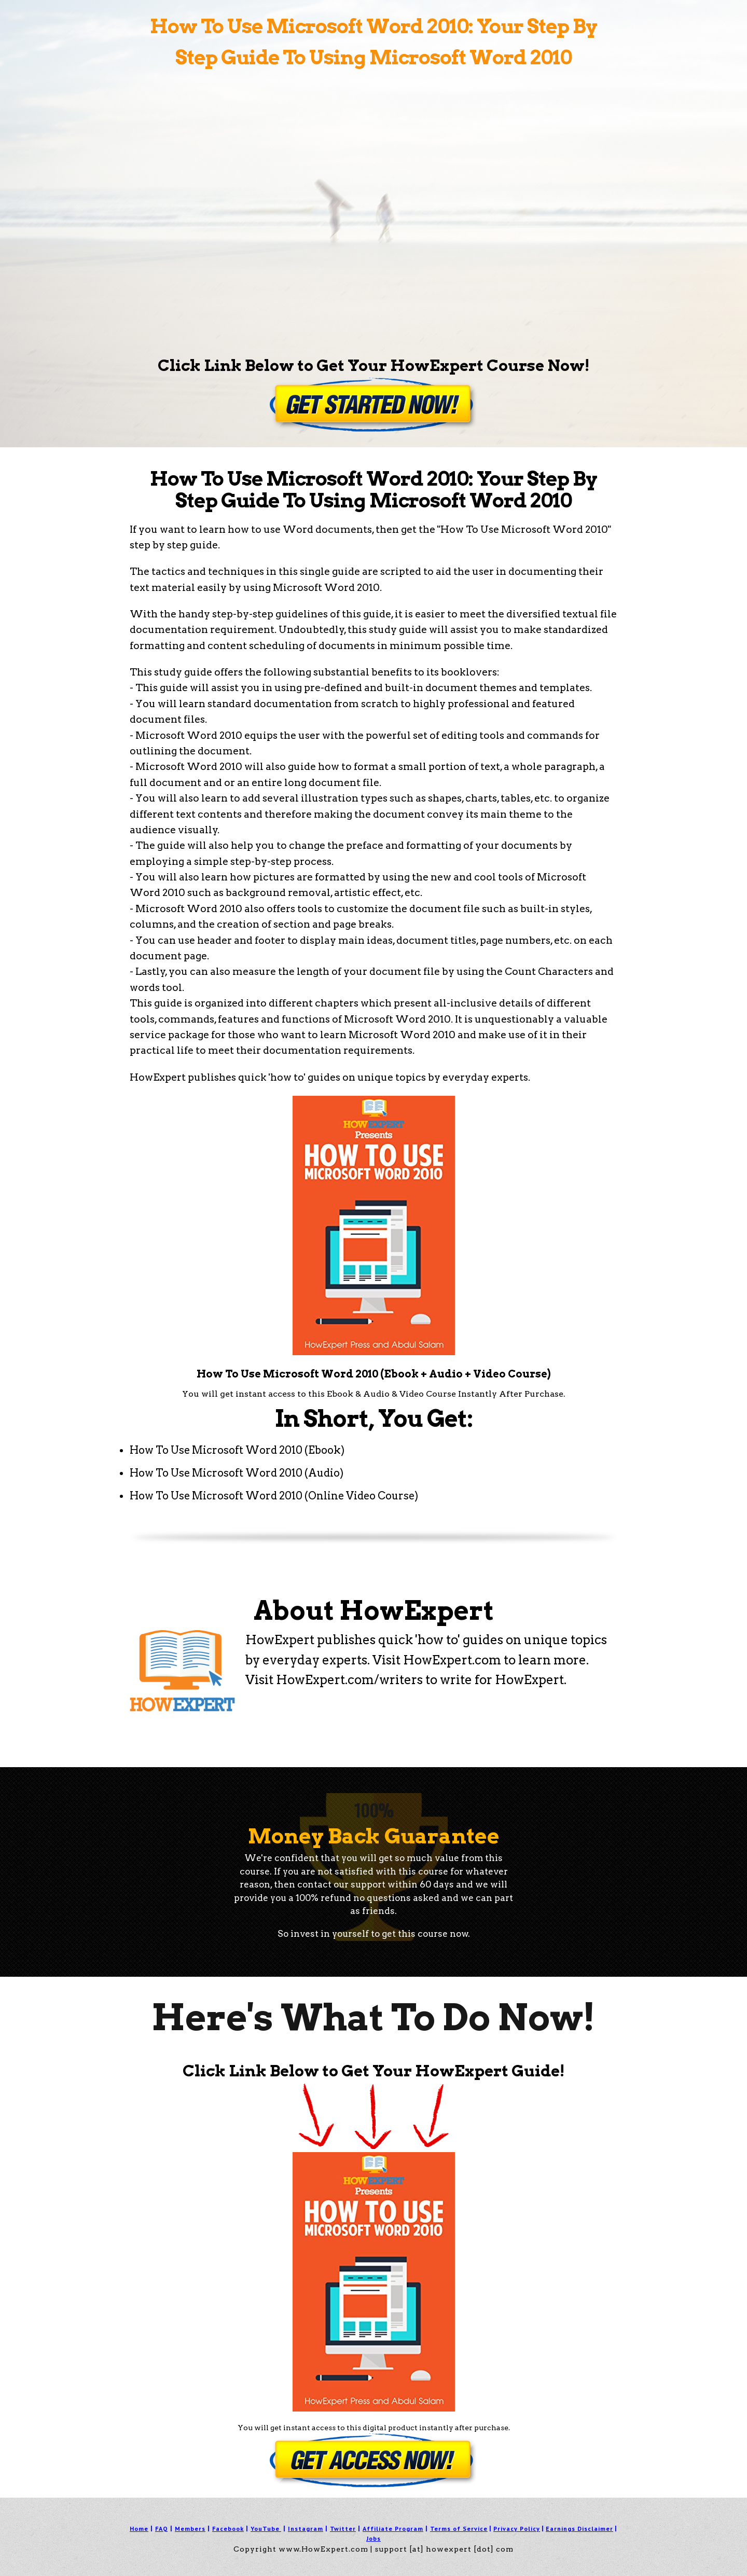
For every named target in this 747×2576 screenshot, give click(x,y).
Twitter (343, 2528)
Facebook (228, 2528)
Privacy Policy (516, 2528)
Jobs (373, 2538)
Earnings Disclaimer (579, 2528)
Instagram (305, 2528)
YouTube (265, 2528)
